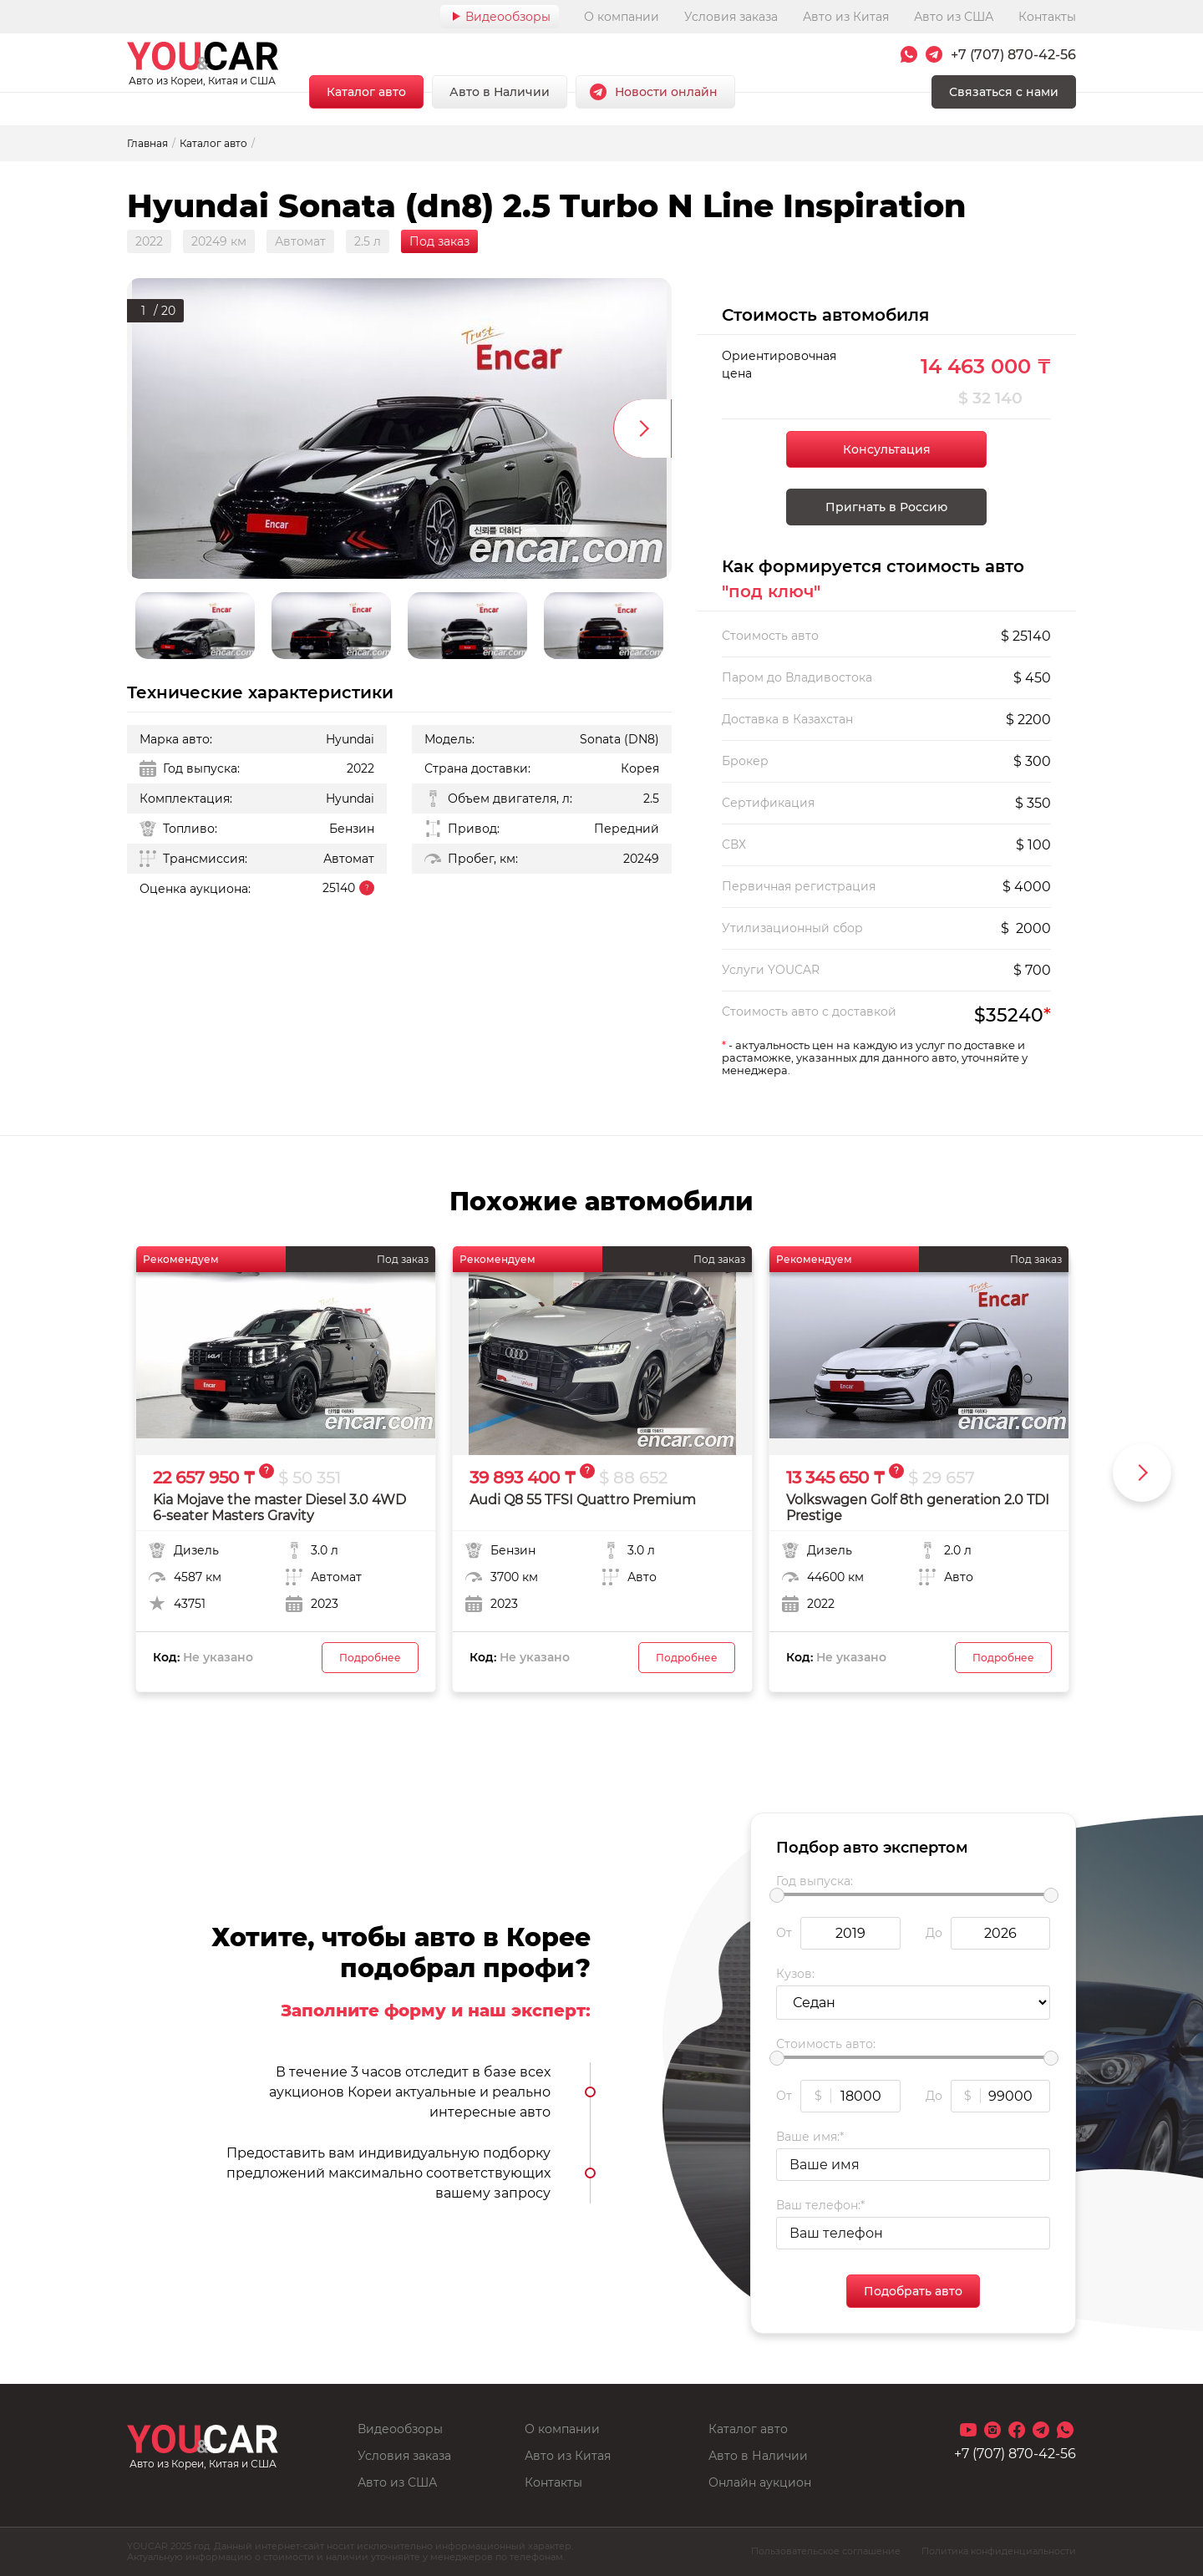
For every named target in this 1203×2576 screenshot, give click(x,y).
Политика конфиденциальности (998, 2551)
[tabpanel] (399, 428)
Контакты (1047, 16)
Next (642, 428)
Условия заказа (731, 16)
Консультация (887, 449)
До (934, 1932)
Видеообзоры (508, 16)
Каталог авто (366, 91)
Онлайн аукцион (759, 2482)
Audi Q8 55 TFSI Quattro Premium (583, 1500)
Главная (147, 143)
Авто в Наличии (499, 91)
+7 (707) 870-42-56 (1013, 55)
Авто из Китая (846, 16)
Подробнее (370, 1657)
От (784, 1932)
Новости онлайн (666, 91)
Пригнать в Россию (886, 507)
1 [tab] (143, 309)
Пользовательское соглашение (826, 2551)
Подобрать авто (913, 2291)
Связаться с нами (1003, 91)
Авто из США (953, 16)
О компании (621, 16)
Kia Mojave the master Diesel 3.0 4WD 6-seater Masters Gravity (279, 1508)
